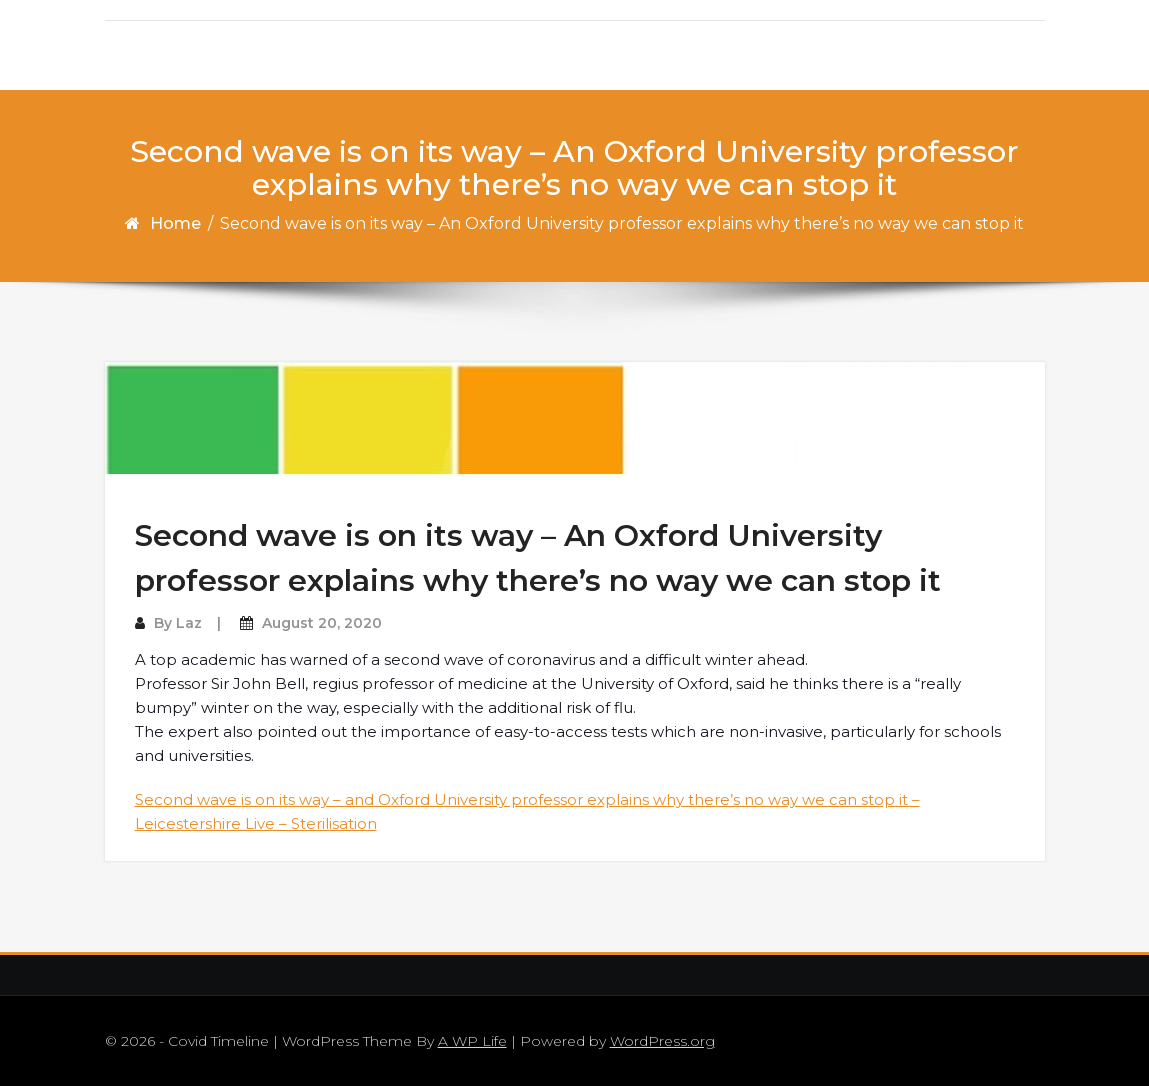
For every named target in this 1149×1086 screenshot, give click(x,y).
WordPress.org (662, 1041)
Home (175, 223)
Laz (189, 623)
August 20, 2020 (322, 623)
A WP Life (472, 1041)
